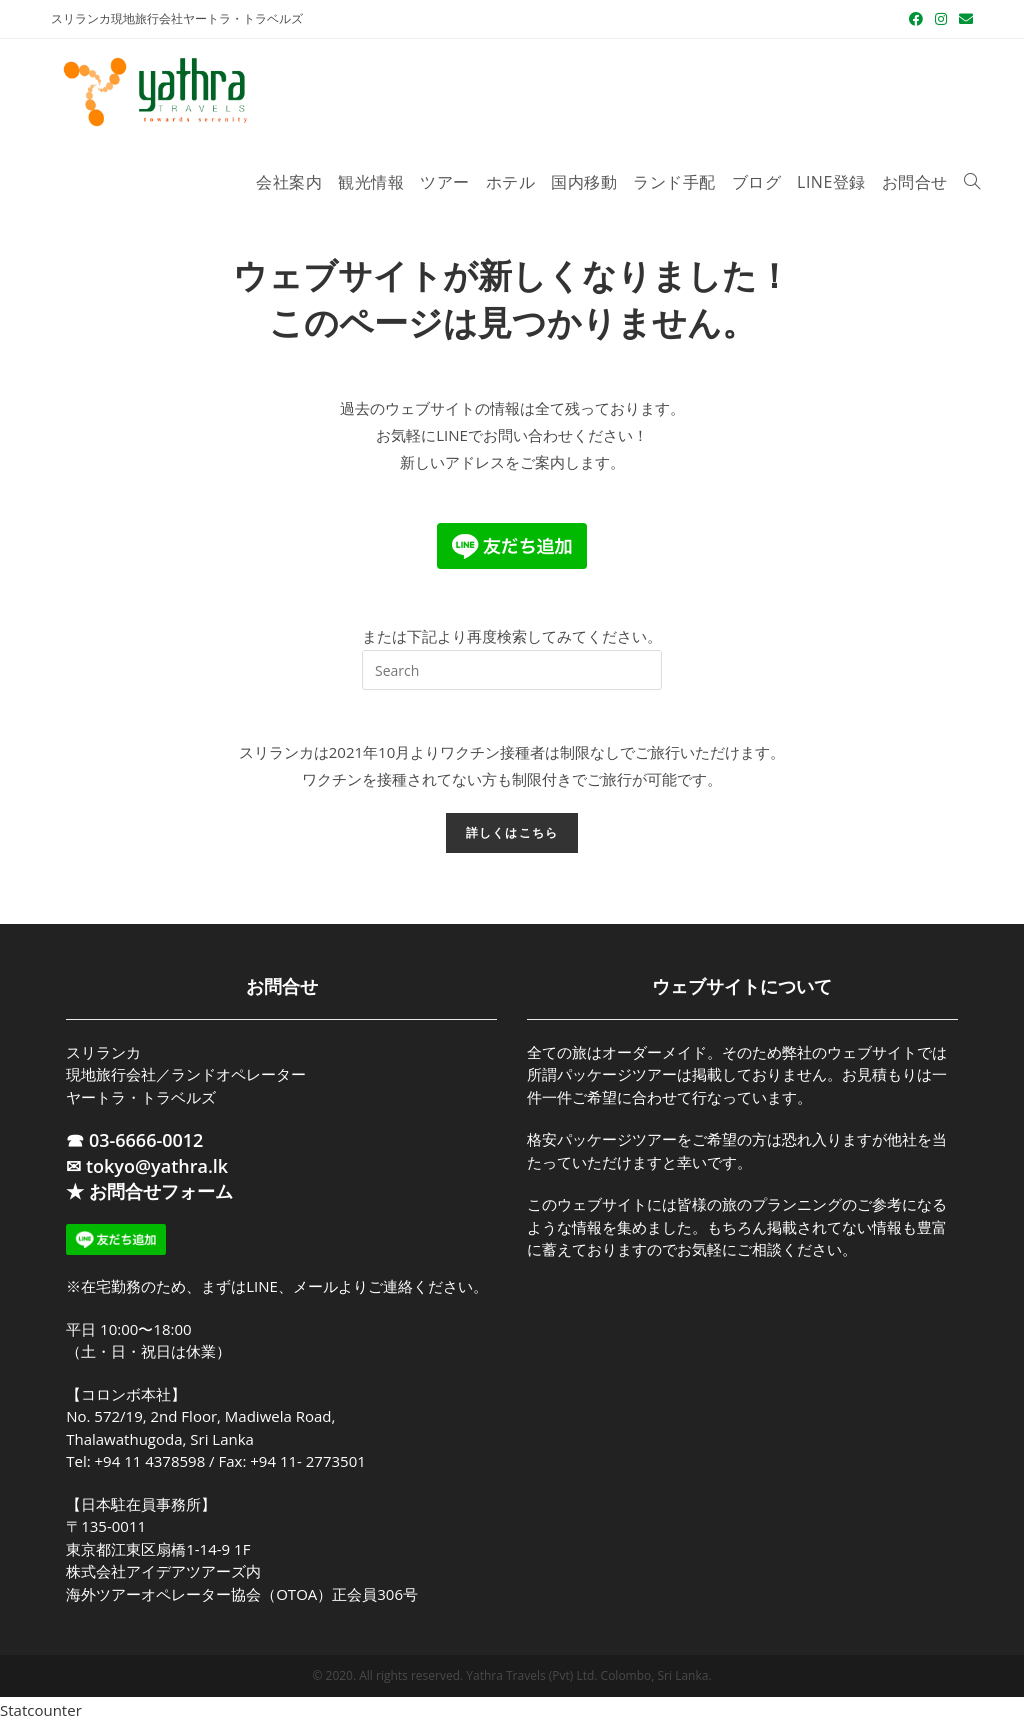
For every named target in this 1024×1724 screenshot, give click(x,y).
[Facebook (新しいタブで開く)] (916, 19)
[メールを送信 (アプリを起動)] (963, 19)
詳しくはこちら (512, 832)
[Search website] (972, 182)
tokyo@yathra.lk (157, 1166)
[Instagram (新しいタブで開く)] (941, 19)
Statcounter (41, 1710)
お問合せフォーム (161, 1191)
